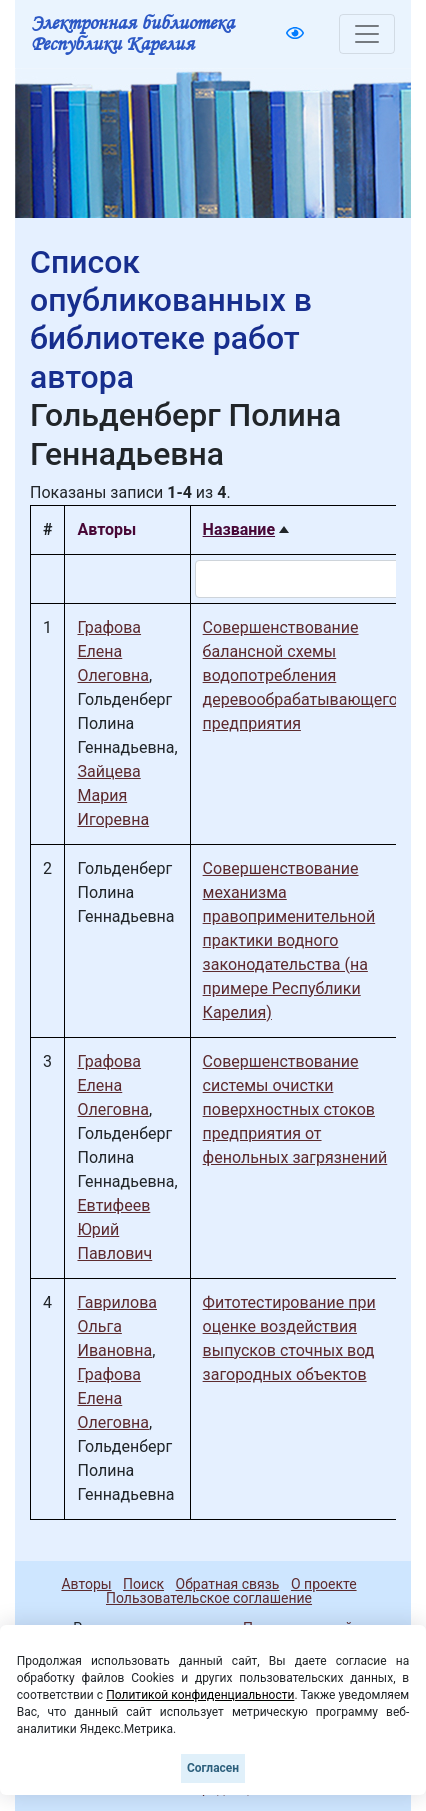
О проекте (324, 1584)
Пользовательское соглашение (209, 1598)
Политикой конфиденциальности (200, 1695)
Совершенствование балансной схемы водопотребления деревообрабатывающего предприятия (300, 675)
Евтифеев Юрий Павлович (114, 1229)
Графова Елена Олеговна (113, 651)
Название (239, 529)
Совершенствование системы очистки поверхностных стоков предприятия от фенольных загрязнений (295, 1109)
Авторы (86, 1584)
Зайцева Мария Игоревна (113, 795)
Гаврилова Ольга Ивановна (117, 1326)
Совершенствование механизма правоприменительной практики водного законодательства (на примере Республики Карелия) (289, 940)
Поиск (143, 1584)
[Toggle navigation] (367, 34)
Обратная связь (228, 1584)
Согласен (213, 1768)
